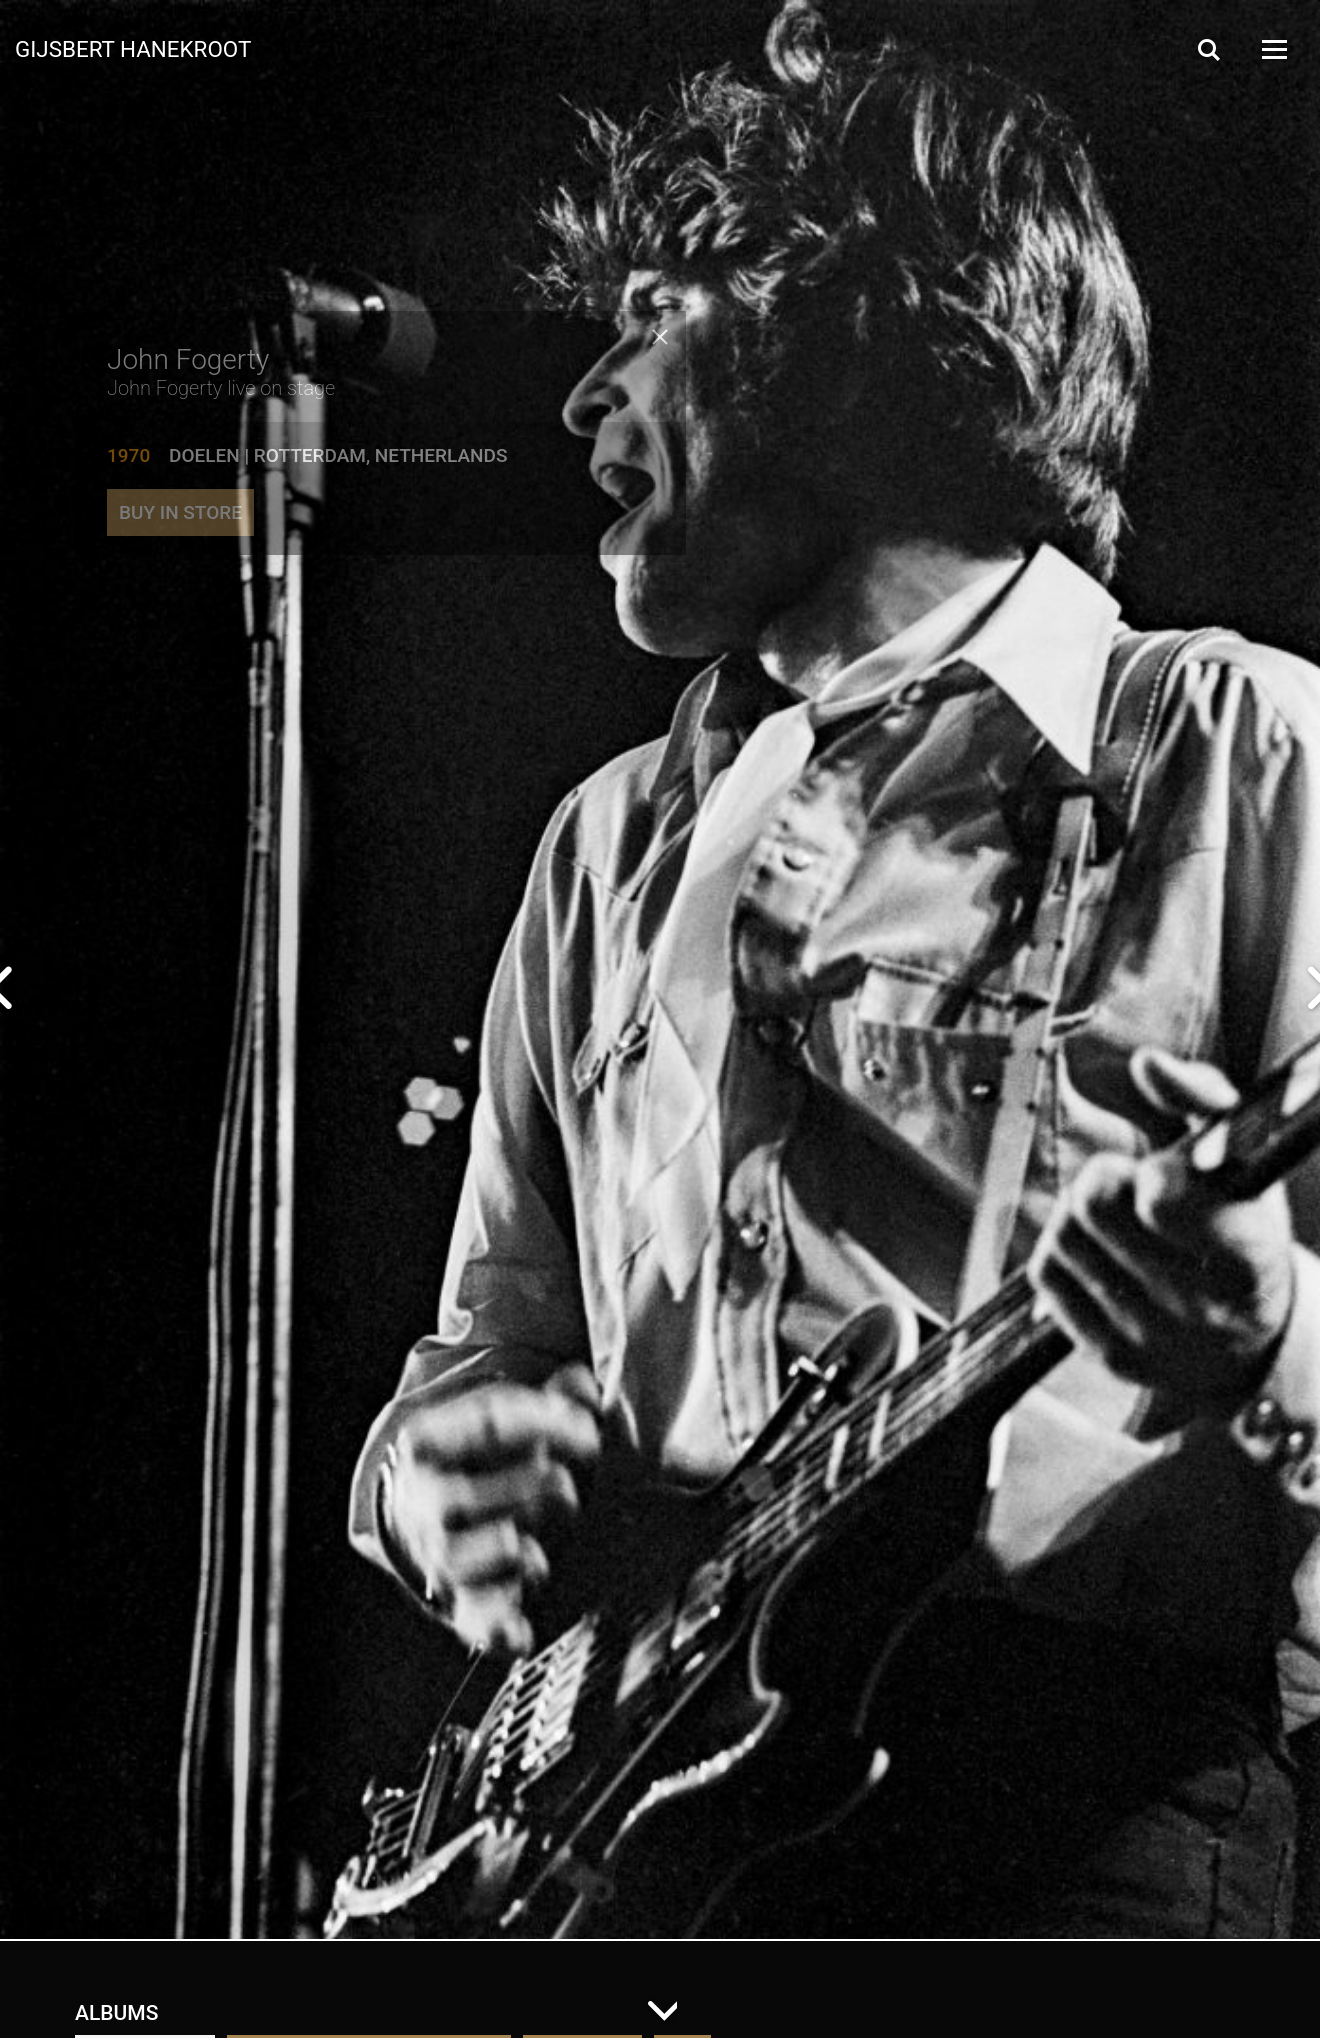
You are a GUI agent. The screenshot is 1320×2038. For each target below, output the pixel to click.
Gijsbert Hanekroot (133, 48)
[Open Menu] (1273, 49)
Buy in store (180, 538)
